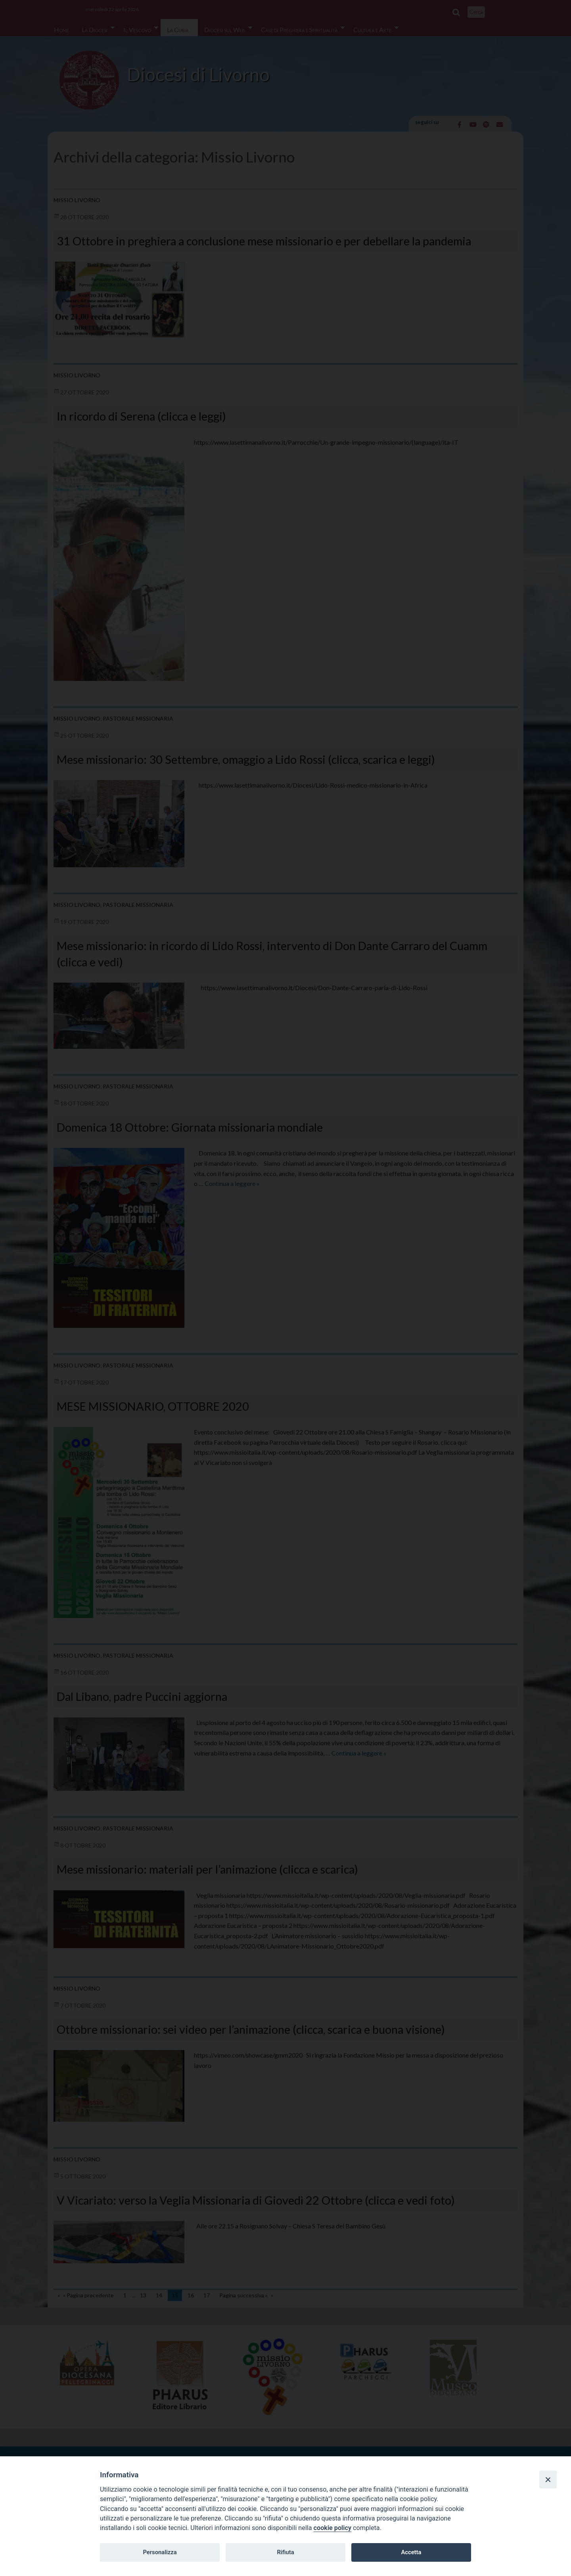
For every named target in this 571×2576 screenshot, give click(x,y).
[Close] (548, 2479)
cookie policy (332, 2528)
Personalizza (159, 2552)
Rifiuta (285, 2552)
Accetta (411, 2552)
